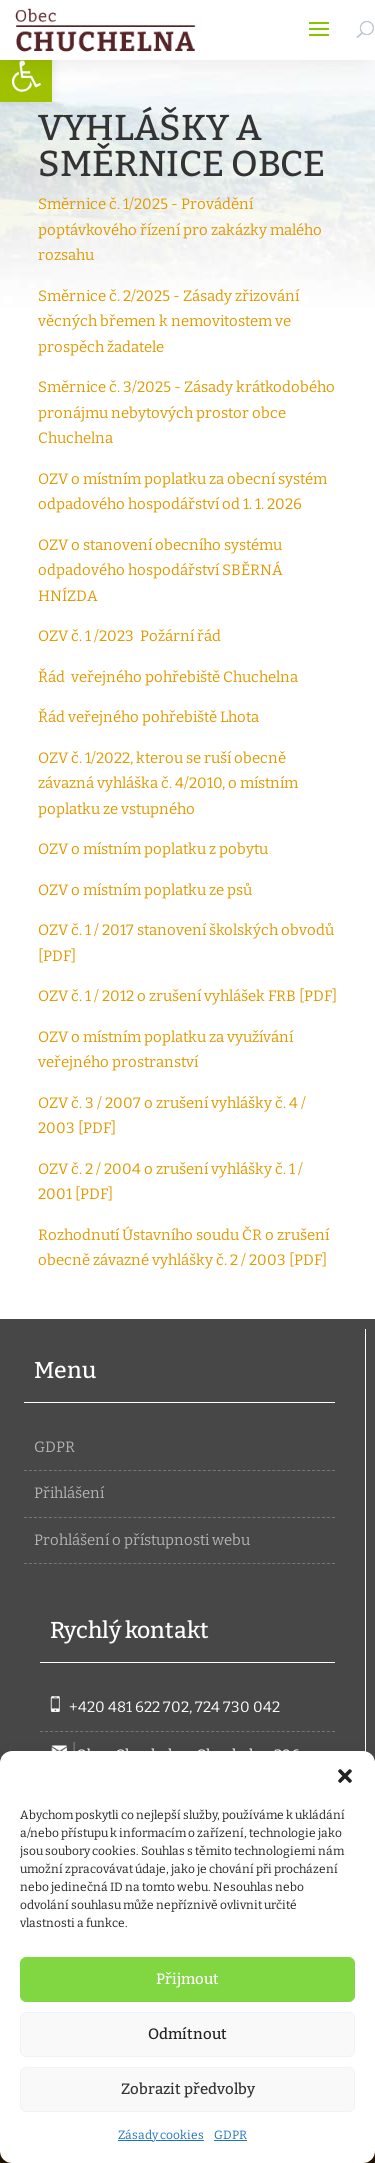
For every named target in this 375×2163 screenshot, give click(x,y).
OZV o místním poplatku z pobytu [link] (153, 849)
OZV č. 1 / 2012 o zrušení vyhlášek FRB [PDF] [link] (187, 996)
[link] (26, 76)
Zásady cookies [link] (161, 2135)
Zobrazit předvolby (188, 2089)
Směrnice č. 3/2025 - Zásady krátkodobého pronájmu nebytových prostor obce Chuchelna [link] (186, 412)
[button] (345, 1776)
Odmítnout (187, 2034)
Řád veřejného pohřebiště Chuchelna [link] (168, 677)
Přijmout (187, 1979)
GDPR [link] (230, 2135)
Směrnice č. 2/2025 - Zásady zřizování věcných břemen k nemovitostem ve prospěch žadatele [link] (168, 321)
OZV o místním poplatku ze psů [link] (145, 890)
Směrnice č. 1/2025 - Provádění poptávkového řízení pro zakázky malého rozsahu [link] (180, 229)
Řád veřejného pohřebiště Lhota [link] (150, 717)
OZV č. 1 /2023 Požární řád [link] (129, 636)
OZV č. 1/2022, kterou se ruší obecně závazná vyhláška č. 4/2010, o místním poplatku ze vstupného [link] (168, 783)
